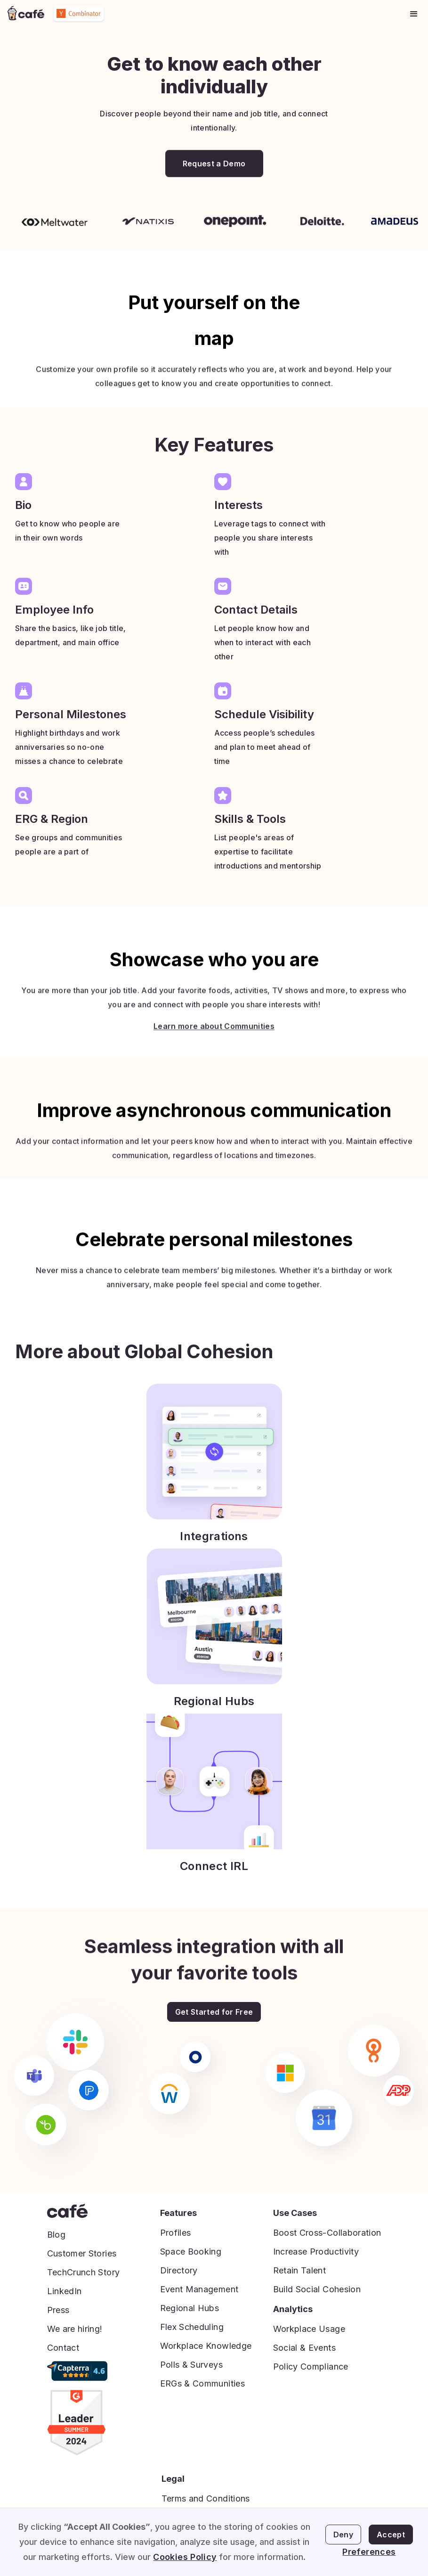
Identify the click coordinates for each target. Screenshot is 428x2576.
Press (58, 2310)
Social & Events (304, 2348)
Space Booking (191, 2251)
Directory (179, 2270)
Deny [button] (343, 2534)
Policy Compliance (310, 2366)
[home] (26, 14)
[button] (414, 14)
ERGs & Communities (202, 2383)
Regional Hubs (189, 2308)
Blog (56, 2235)
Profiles (175, 2233)
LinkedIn (64, 2291)
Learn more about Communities (214, 1046)
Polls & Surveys (191, 2365)
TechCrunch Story (83, 2272)
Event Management (199, 2289)
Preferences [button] (369, 2552)
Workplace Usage (309, 2329)
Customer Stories (82, 2253)
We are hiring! (75, 2329)
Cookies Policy (185, 2557)
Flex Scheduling (192, 2327)
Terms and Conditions (206, 2498)
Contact (63, 2348)
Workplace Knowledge (206, 2346)
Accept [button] (391, 2534)
